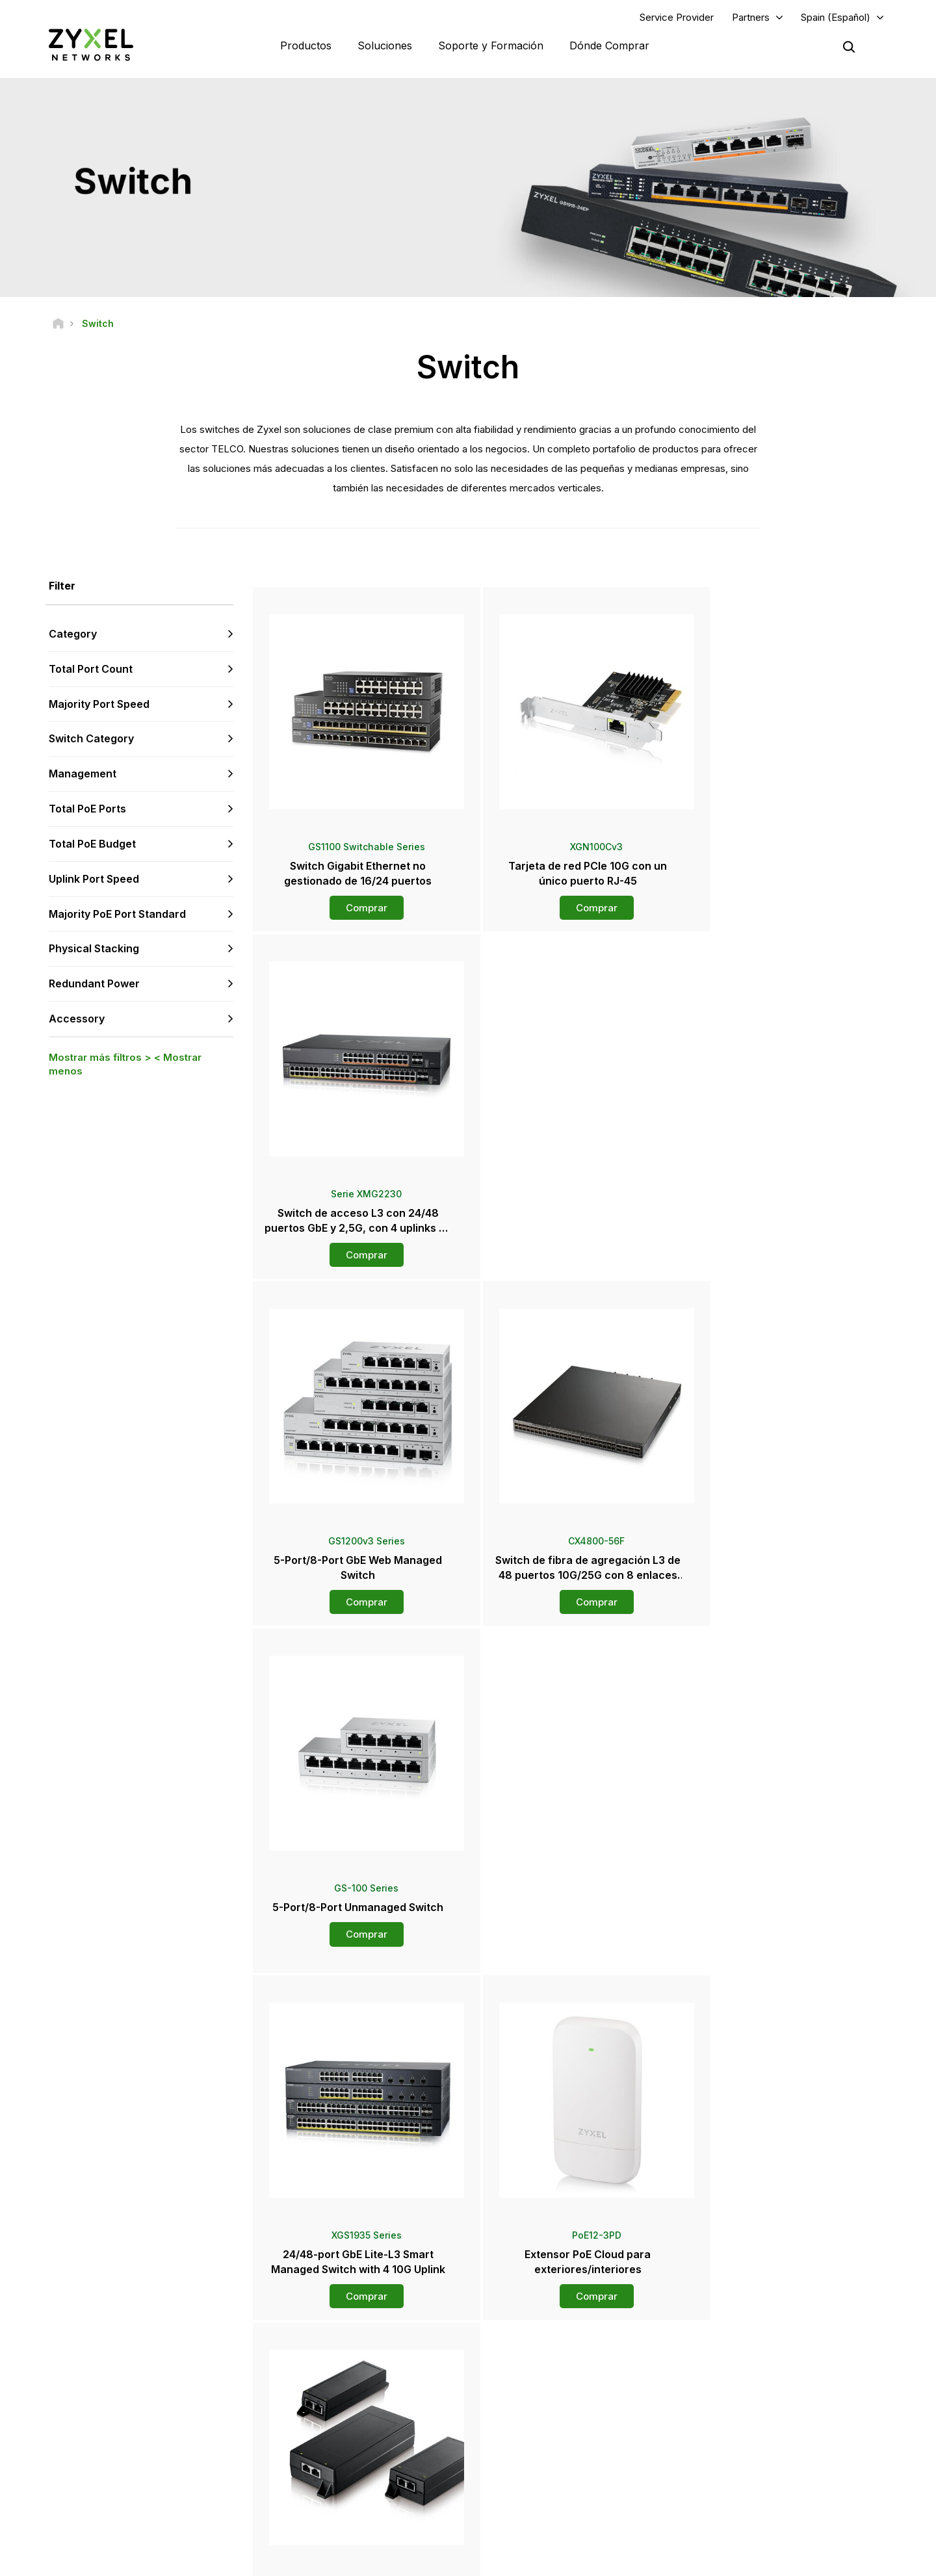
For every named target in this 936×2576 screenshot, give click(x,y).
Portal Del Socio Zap (766, 2354)
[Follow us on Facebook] (30, 2486)
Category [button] (73, 634)
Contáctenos (468, 2256)
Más (572, 2008)
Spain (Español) (835, 17)
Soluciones (385, 45)
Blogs (515, 2493)
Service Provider (677, 17)
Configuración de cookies (833, 2560)
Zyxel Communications (771, 2514)
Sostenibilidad (755, 2471)
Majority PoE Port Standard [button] (117, 913)
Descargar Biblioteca (322, 2397)
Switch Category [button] (91, 739)
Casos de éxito (756, 2493)
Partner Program (758, 2375)
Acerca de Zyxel (758, 2449)
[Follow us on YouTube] (64, 2486)
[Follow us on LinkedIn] (98, 2486)
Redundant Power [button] (94, 984)
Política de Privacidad (714, 2560)
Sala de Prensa (541, 2406)
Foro (291, 2375)
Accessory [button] (77, 1019)
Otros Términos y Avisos (329, 2440)
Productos (306, 45)
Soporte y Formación (490, 45)
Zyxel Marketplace (540, 2354)
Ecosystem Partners (765, 2397)
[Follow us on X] (130, 2486)
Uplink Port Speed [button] (94, 879)
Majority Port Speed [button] (99, 703)
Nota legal (535, 2560)
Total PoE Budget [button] (92, 844)
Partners (751, 17)
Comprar (358, 908)
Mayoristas (525, 2375)
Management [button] (82, 774)
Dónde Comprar (609, 45)
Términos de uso (612, 2560)
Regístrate (181, 2407)
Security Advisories (319, 2418)
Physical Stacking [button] (94, 949)
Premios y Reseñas (541, 2449)
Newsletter (525, 2471)
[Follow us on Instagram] (162, 2486)
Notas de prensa (536, 2428)
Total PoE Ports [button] (87, 809)
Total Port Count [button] (91, 669)
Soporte (297, 2354)
